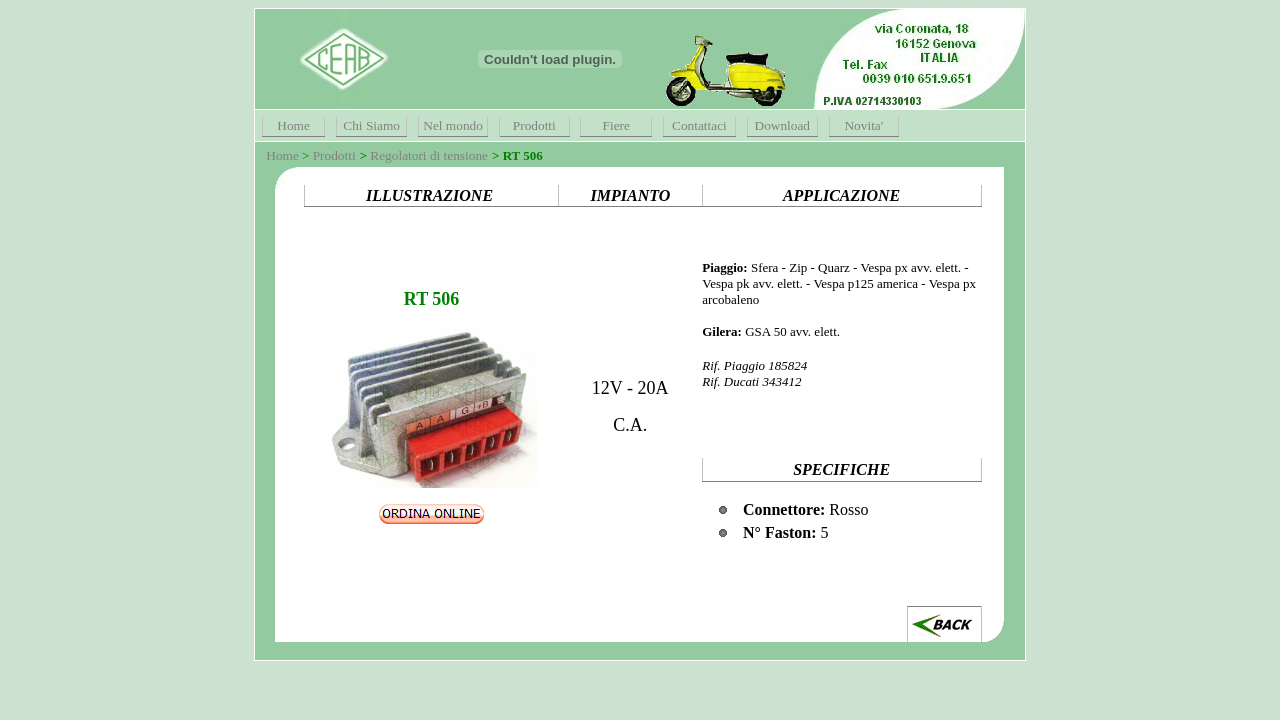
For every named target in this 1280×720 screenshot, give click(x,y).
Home (293, 125)
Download (783, 125)
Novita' (863, 125)
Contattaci (699, 125)
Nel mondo (453, 125)
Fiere (616, 125)
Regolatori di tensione (429, 155)
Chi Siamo (371, 125)
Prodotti (534, 125)
